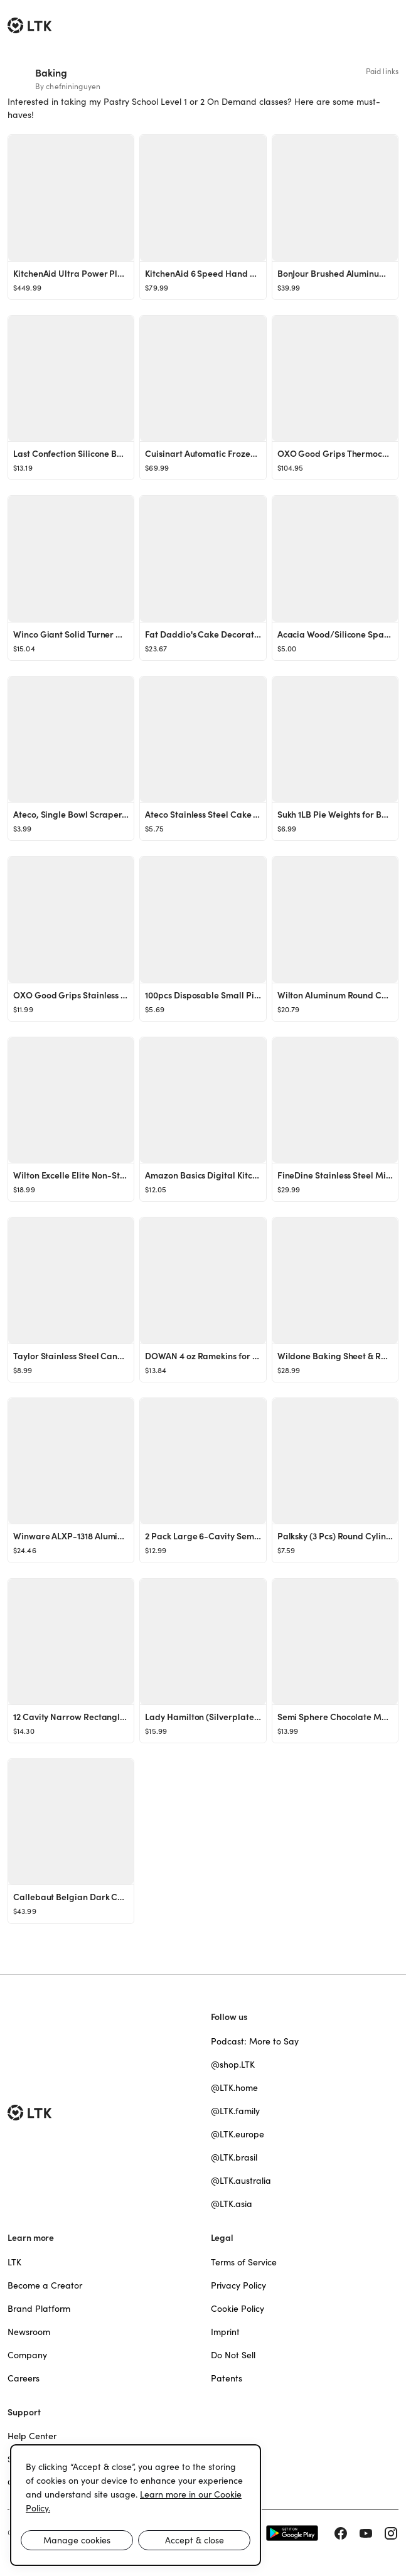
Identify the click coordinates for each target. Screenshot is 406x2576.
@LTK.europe (237, 2134)
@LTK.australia (241, 2180)
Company (27, 2355)
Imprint (225, 2332)
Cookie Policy (237, 2308)
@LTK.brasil (234, 2157)
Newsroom (29, 2332)
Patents (226, 2378)
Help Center (32, 2436)
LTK (14, 2262)
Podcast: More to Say (255, 2041)
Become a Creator (45, 2285)
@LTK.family (235, 2111)
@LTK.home (234, 2087)
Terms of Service (244, 2262)
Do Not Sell (233, 2355)
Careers (24, 2378)
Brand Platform (39, 2308)
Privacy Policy (238, 2285)
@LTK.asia (231, 2204)
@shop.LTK (233, 2064)
